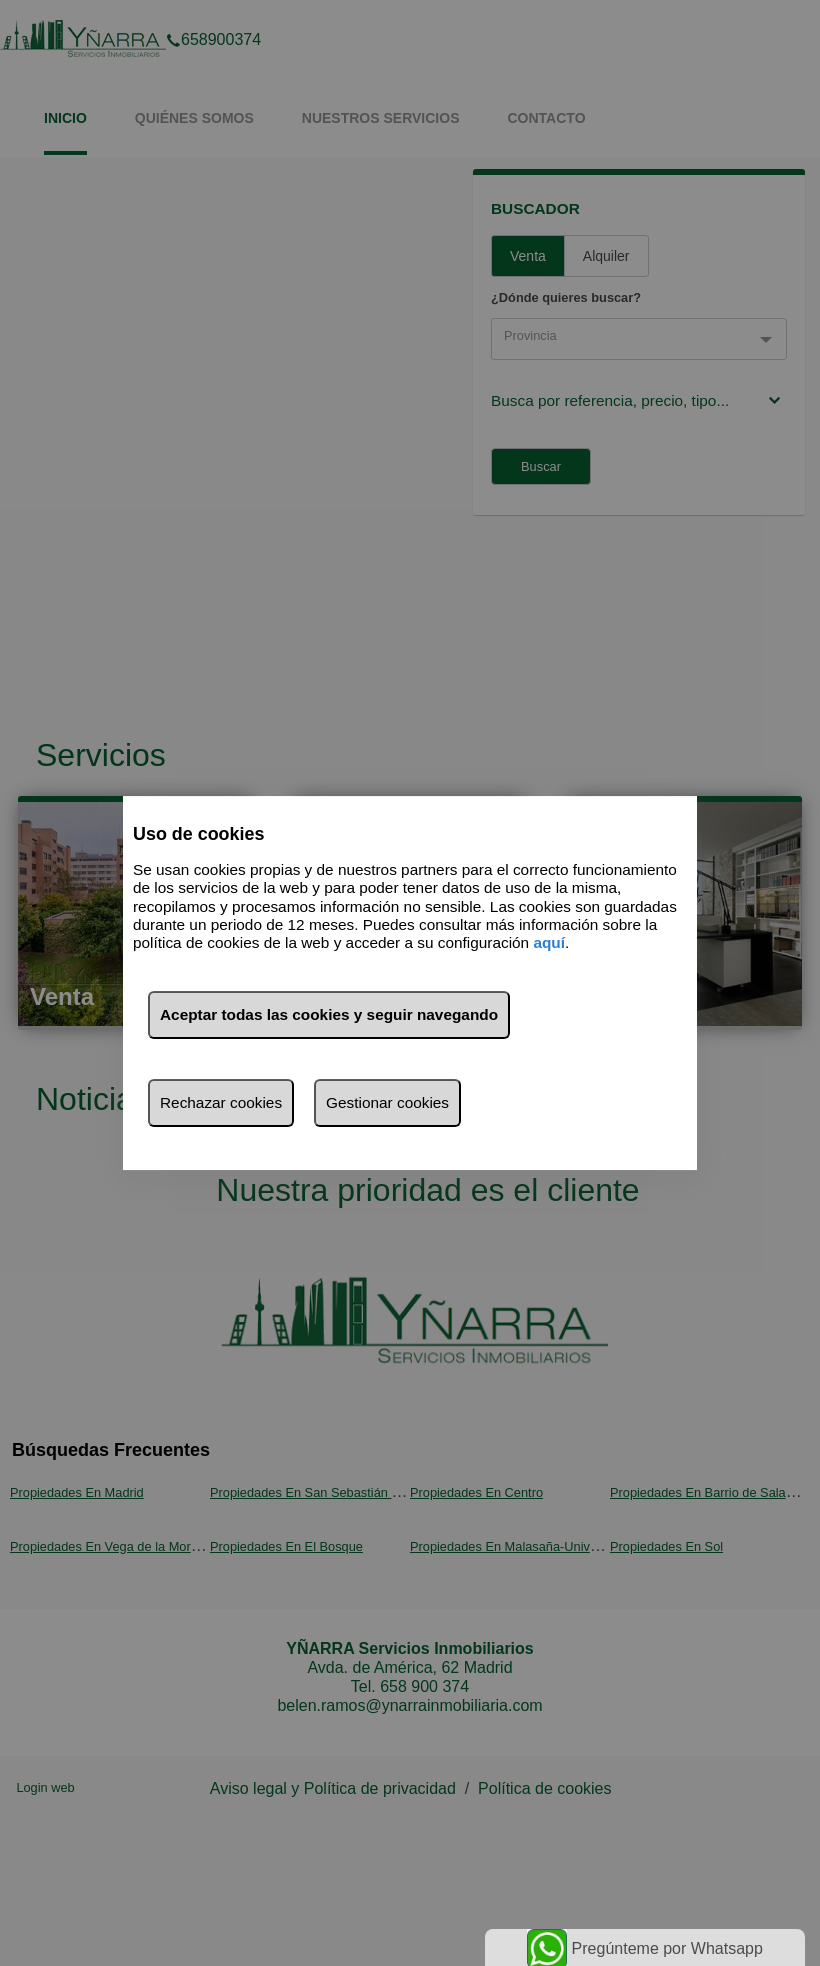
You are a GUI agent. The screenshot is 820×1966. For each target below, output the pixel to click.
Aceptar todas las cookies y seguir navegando (329, 1014)
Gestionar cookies (387, 1102)
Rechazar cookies (221, 1102)
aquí (549, 943)
